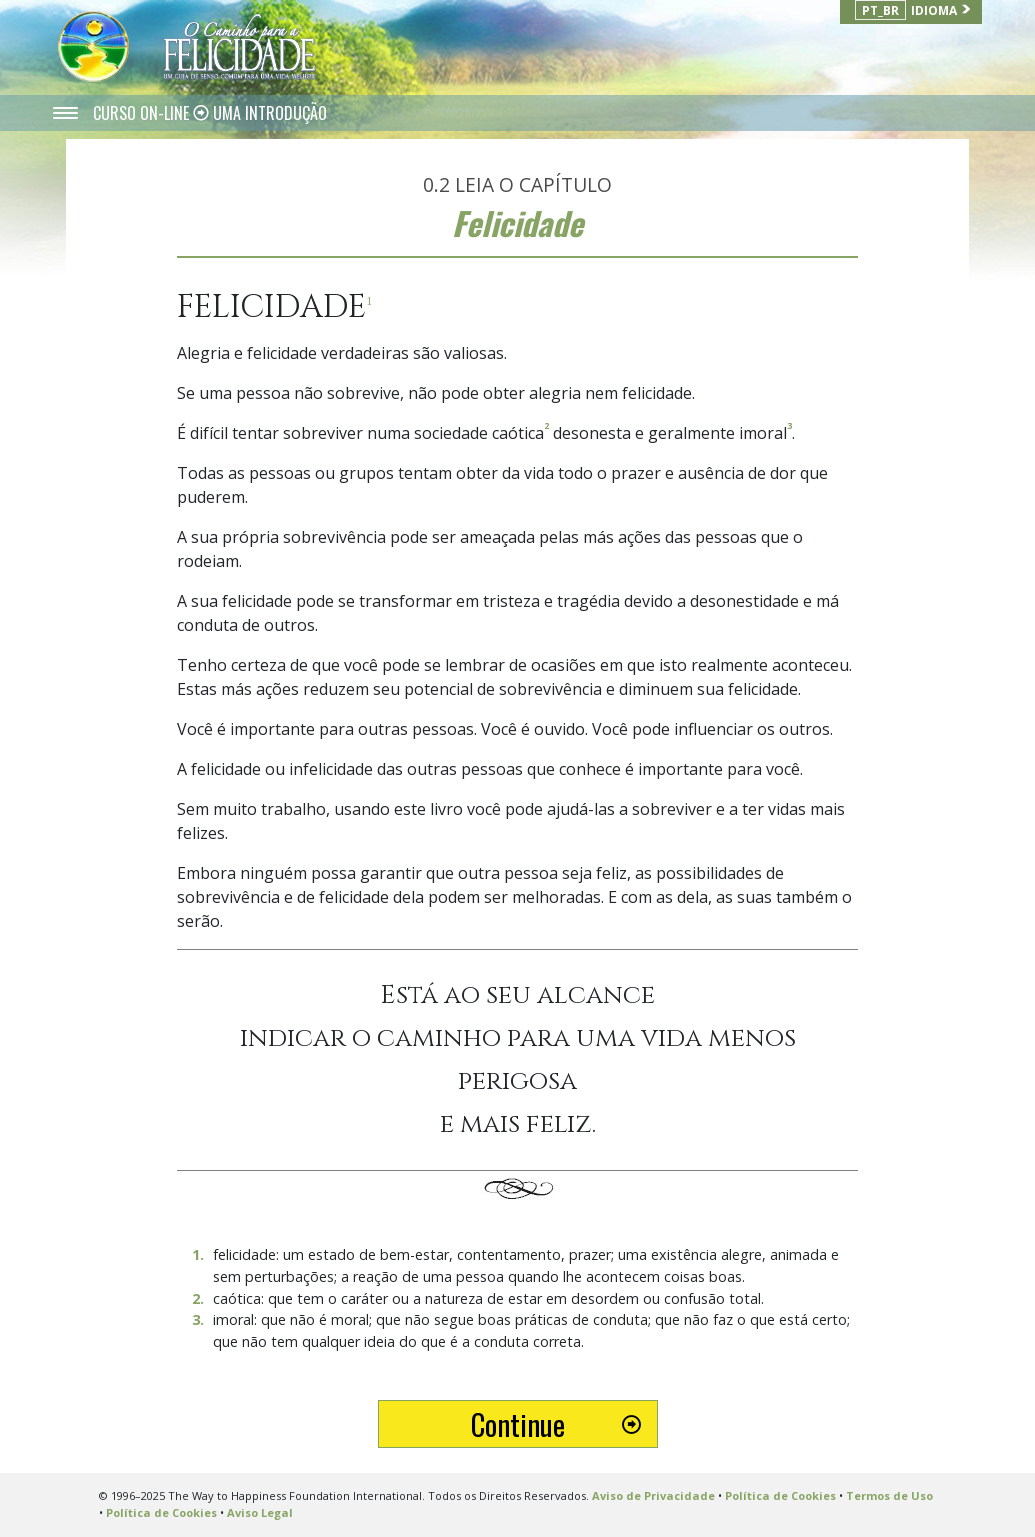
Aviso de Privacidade (653, 1495)
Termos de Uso (889, 1495)
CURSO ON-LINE (143, 113)
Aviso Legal (260, 1512)
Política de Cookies (780, 1495)
